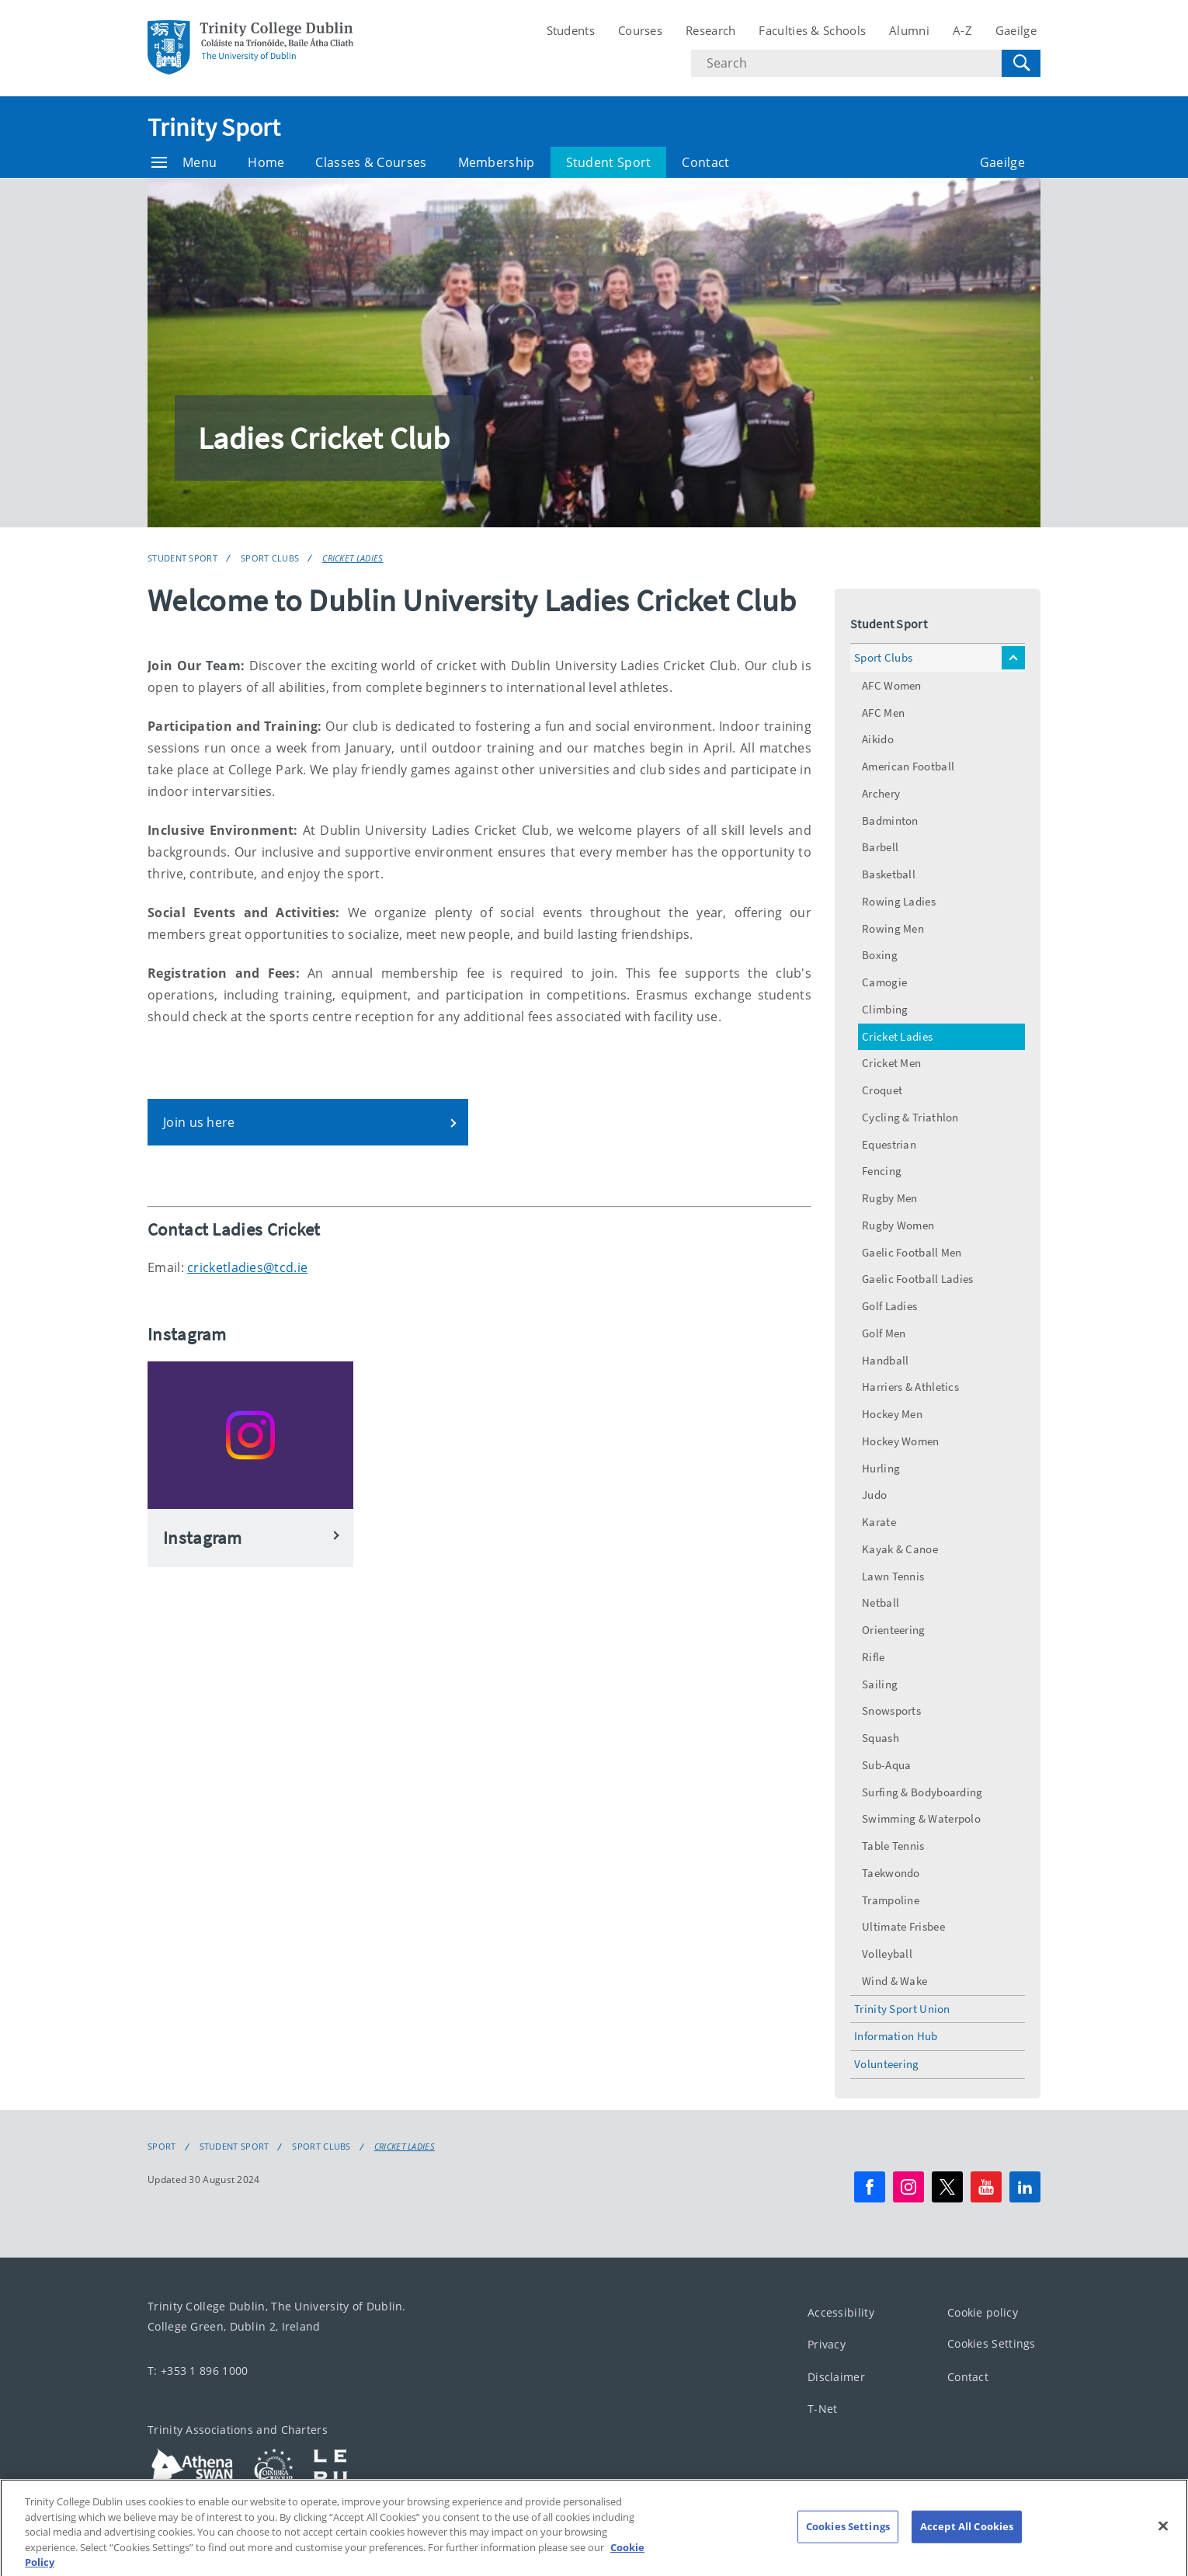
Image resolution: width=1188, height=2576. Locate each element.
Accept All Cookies (966, 2543)
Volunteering (886, 2063)
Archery (881, 793)
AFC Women (892, 685)
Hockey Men (892, 1413)
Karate (879, 1521)
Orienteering (894, 1629)
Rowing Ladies (899, 901)
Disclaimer (836, 2376)
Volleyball (887, 1953)
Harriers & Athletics (910, 1386)
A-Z (962, 30)
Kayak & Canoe (900, 1549)
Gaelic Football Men (912, 1252)
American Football (908, 766)
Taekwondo (891, 1872)
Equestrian (889, 1144)
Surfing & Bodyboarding (922, 1792)
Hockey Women (901, 1441)
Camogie (884, 982)
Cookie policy (982, 2312)
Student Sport (608, 162)
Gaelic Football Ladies (918, 1278)
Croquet (882, 1090)
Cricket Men (891, 1062)
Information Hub (896, 2035)
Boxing (880, 954)
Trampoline (890, 1900)
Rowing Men (893, 928)
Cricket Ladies (352, 558)
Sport (162, 2146)
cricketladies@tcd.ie (247, 1267)
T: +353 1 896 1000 (198, 2370)
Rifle (873, 1657)
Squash (880, 1737)
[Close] (1163, 2543)
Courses (640, 30)
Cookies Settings (991, 2343)
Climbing (885, 1009)
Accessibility (841, 2312)
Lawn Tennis (893, 1576)
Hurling (881, 1468)
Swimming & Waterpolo (921, 1818)
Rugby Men (890, 1198)
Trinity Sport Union (902, 2008)
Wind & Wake (894, 1980)
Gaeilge (1016, 30)
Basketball (888, 874)
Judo (874, 1494)
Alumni (909, 30)
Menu (184, 162)
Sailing (880, 1684)
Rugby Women (898, 1225)
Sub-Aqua (886, 1764)
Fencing (881, 1170)
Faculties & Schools (812, 30)
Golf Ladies (889, 1305)
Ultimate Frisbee (903, 1926)
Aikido (878, 739)
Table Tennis (893, 1845)
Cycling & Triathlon (910, 1117)
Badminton (890, 820)
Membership (496, 162)
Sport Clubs (270, 558)
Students (571, 30)
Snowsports (891, 1710)
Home (266, 162)
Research (710, 30)
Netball (880, 1602)
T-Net (823, 2408)
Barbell (880, 847)
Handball (885, 1360)
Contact (705, 162)
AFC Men (883, 712)
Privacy (827, 2344)
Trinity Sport (214, 127)
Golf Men (883, 1333)
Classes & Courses (370, 162)
